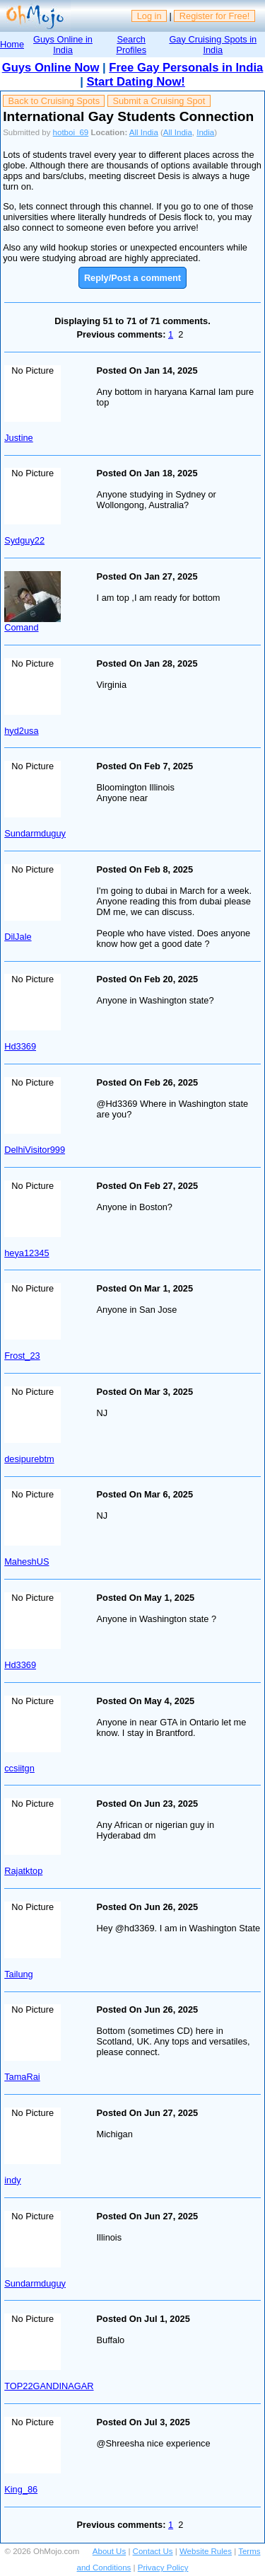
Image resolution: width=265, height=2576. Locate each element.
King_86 (20, 2489)
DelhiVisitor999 (34, 1149)
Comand (21, 627)
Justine (18, 437)
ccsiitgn (19, 1768)
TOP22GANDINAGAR (48, 2386)
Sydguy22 (24, 540)
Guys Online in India (63, 44)
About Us (109, 2551)
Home (12, 44)
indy (12, 2180)
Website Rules (205, 2551)
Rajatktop (23, 1870)
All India (143, 132)
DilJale (17, 936)
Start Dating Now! (135, 81)
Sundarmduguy (35, 833)
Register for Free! (214, 16)
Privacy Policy (163, 2567)
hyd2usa (21, 730)
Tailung (18, 1974)
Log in (149, 16)
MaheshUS (26, 1561)
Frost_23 (22, 1355)
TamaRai (22, 2076)
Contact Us (153, 2551)
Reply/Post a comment (132, 277)
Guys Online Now (51, 67)
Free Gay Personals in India (186, 67)
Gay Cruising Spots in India (213, 44)
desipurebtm (29, 1459)
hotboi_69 (71, 132)
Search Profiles (131, 44)
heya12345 (26, 1253)
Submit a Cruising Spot (158, 101)
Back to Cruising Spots (54, 101)
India (205, 132)
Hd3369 (20, 1046)
